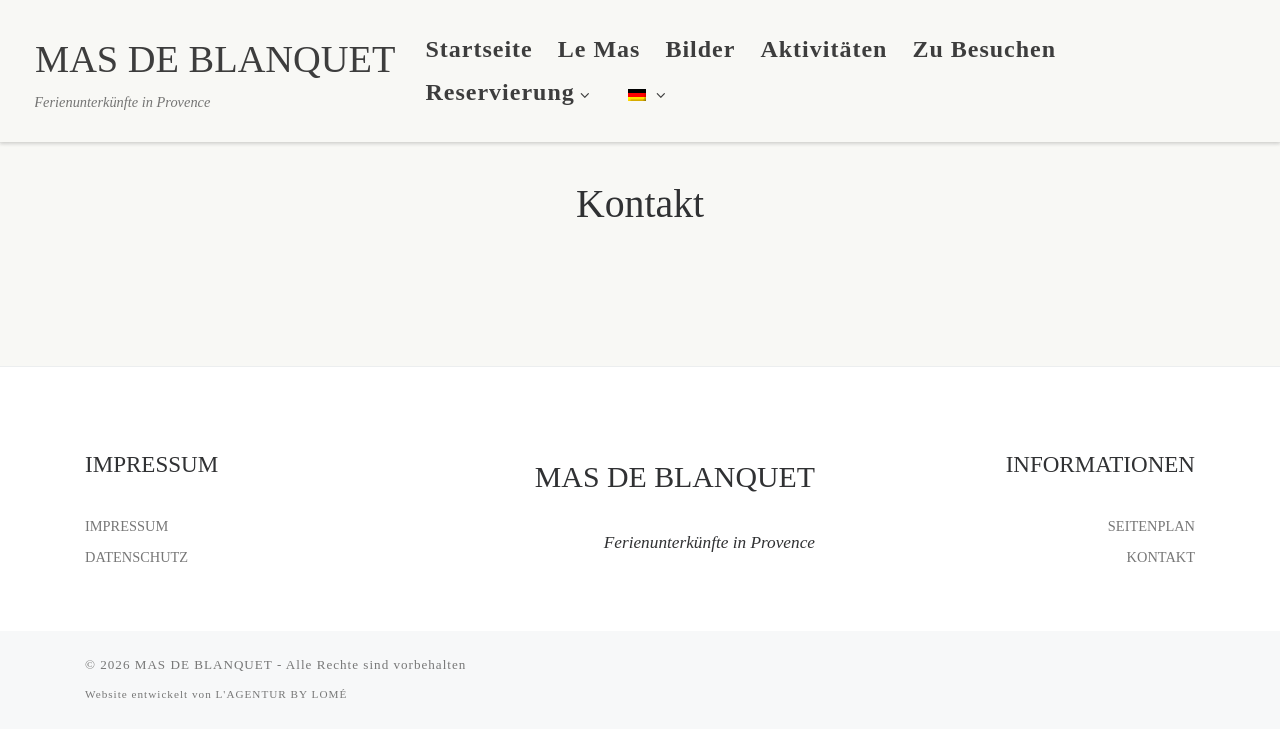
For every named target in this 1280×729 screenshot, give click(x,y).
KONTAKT (1161, 557)
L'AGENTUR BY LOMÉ (282, 694)
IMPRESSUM (126, 526)
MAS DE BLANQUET (204, 664)
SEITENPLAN (1151, 526)
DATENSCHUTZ (136, 557)
